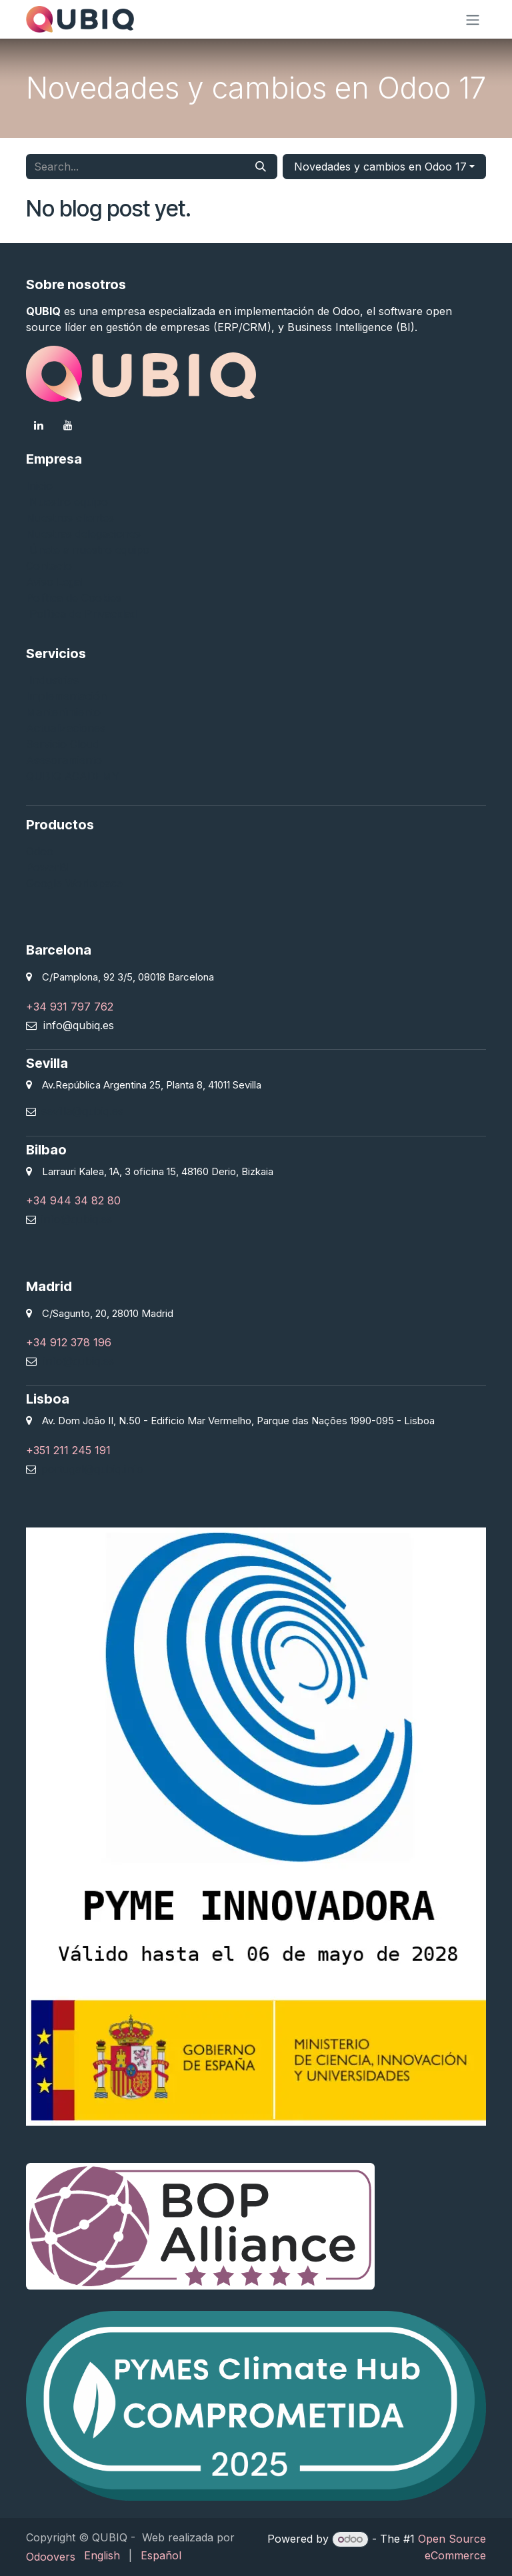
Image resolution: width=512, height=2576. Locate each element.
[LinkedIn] (38, 425)
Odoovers (50, 2556)
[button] (384, 166)
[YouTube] (68, 425)
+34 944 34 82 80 (73, 1200)
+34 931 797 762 (69, 1006)
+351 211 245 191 (68, 1450)
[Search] (260, 166)
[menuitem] (102, 2555)
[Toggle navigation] (472, 19)
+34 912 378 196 (68, 1342)
